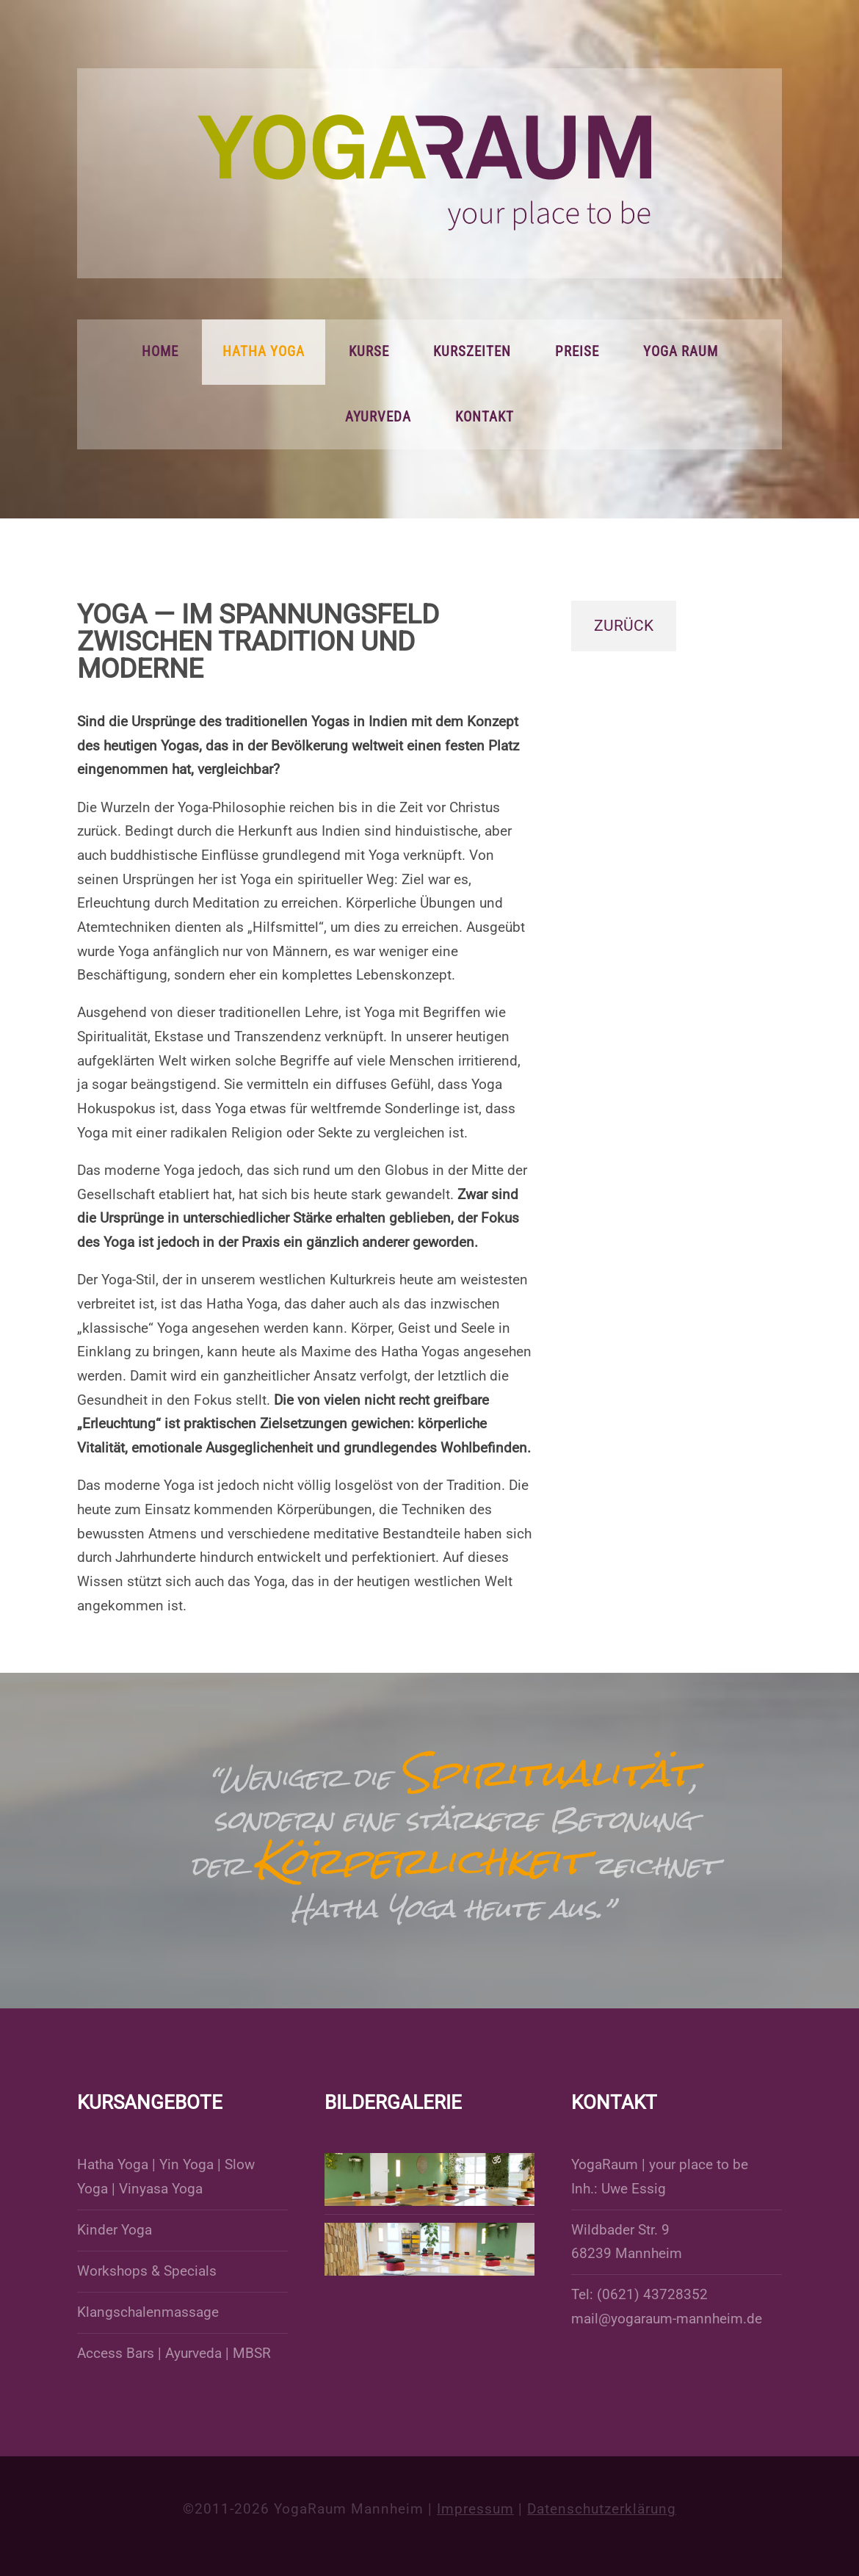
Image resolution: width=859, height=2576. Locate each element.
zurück (623, 625)
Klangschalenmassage (148, 2312)
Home (160, 352)
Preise (577, 352)
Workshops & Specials (147, 2271)
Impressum (475, 2509)
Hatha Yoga (263, 352)
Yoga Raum (680, 352)
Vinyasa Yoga (161, 2189)
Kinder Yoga (114, 2230)
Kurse (369, 352)
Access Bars (115, 2353)
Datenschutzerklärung (601, 2509)
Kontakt (484, 417)
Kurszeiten (472, 352)
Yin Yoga (186, 2165)
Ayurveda (378, 417)
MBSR (252, 2353)
